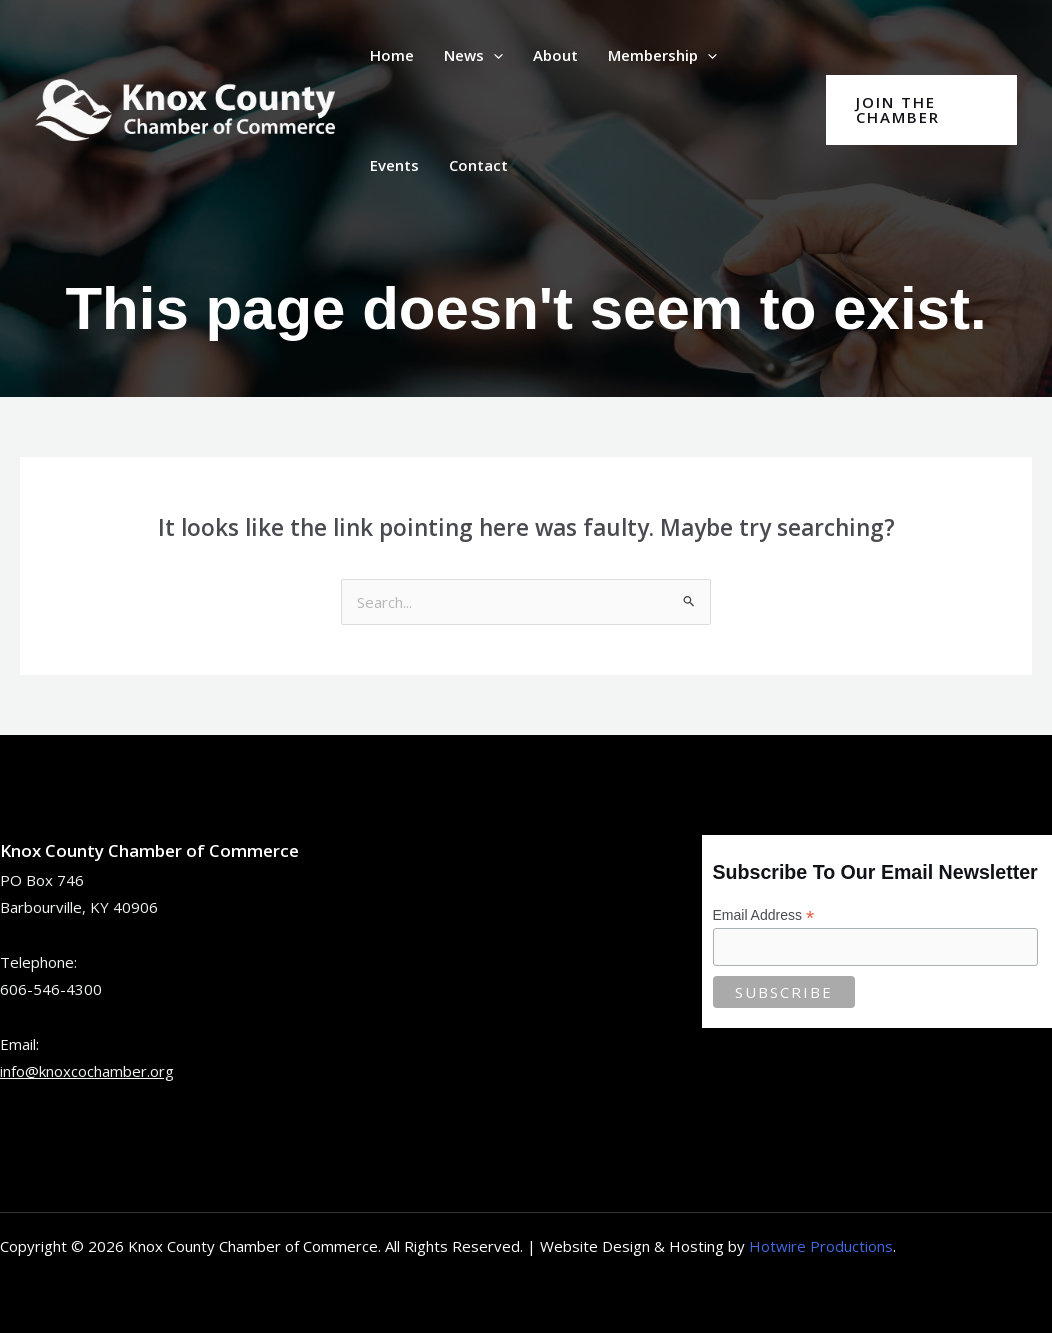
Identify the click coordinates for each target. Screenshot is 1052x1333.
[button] (493, 55)
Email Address (764, 915)
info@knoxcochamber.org (87, 1071)
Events (394, 165)
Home (392, 55)
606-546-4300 (51, 989)
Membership (662, 55)
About (555, 55)
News (473, 55)
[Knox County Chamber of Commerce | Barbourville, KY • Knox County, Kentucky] (185, 108)
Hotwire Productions (821, 1246)
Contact (478, 165)
